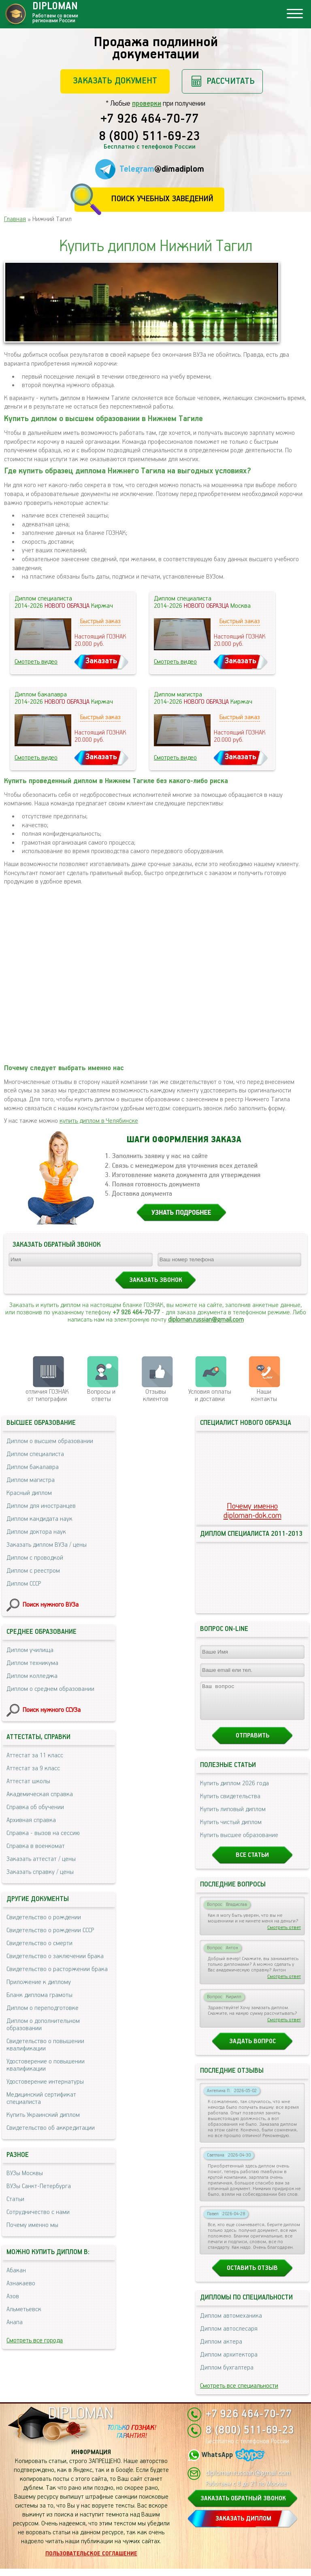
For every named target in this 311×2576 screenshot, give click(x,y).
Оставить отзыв (252, 2275)
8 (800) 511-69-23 (149, 137)
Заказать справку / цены (40, 1872)
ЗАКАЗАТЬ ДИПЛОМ (243, 2526)
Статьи (15, 2199)
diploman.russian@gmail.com (206, 1320)
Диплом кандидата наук (39, 1519)
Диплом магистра (30, 1480)
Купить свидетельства (230, 1803)
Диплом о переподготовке (42, 2008)
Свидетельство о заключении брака (55, 1956)
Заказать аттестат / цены (41, 1859)
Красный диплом (29, 1493)
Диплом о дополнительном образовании (43, 2024)
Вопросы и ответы (101, 1395)
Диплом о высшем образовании (49, 1441)
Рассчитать (231, 81)
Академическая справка (39, 1794)
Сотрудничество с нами (38, 2212)
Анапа (14, 2322)
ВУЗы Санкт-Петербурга (38, 2186)
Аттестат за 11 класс (34, 1755)
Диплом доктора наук (36, 1532)
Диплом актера (221, 2349)
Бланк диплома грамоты (39, 1995)
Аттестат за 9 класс (33, 1768)
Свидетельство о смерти (39, 1943)
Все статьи (252, 1862)
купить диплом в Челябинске (99, 1121)
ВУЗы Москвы (24, 2173)
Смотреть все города (34, 2340)
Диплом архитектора (229, 2362)
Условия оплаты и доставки (209, 1395)
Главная (15, 219)
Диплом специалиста (35, 1454)
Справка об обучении (35, 1807)
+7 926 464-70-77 (149, 119)
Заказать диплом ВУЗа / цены (46, 1545)
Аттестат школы (28, 1781)
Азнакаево (20, 2283)
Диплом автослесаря (229, 2336)
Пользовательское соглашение (91, 2561)
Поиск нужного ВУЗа (51, 1605)
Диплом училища (29, 1650)
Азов (12, 2296)
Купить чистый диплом (231, 1829)
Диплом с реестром (33, 1571)
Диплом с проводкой (34, 1558)
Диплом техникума (32, 1663)
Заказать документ (115, 81)
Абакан (16, 2270)
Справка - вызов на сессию (43, 1833)
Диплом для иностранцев (41, 1506)
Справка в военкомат (35, 1846)
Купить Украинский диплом (43, 2115)
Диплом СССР (23, 1584)
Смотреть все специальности (239, 2393)
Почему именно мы (32, 2225)
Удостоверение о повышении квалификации (45, 2065)
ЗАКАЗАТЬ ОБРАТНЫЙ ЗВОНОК (243, 2506)
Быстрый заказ (100, 621)
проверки (146, 104)
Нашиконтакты (264, 1395)
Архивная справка (31, 1820)
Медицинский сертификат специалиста (41, 2098)
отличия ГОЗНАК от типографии (47, 1395)
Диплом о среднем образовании (50, 1689)
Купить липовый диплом (233, 1816)
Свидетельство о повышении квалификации (45, 2044)
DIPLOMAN (80, 2421)
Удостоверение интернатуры (45, 2082)
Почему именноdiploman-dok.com (252, 1511)
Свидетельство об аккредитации (50, 2128)
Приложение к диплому (38, 1982)
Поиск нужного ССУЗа (52, 1710)
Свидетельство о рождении (43, 1917)
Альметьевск (23, 2309)
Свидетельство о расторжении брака (57, 1969)
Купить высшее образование (239, 1842)
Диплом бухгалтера (226, 2375)
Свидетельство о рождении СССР (50, 1930)
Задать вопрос (252, 2048)
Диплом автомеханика (231, 2323)
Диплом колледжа (32, 1676)
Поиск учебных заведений (162, 199)
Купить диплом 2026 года (234, 1791)
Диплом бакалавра (32, 1467)
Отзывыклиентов (155, 1395)
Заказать (101, 661)
